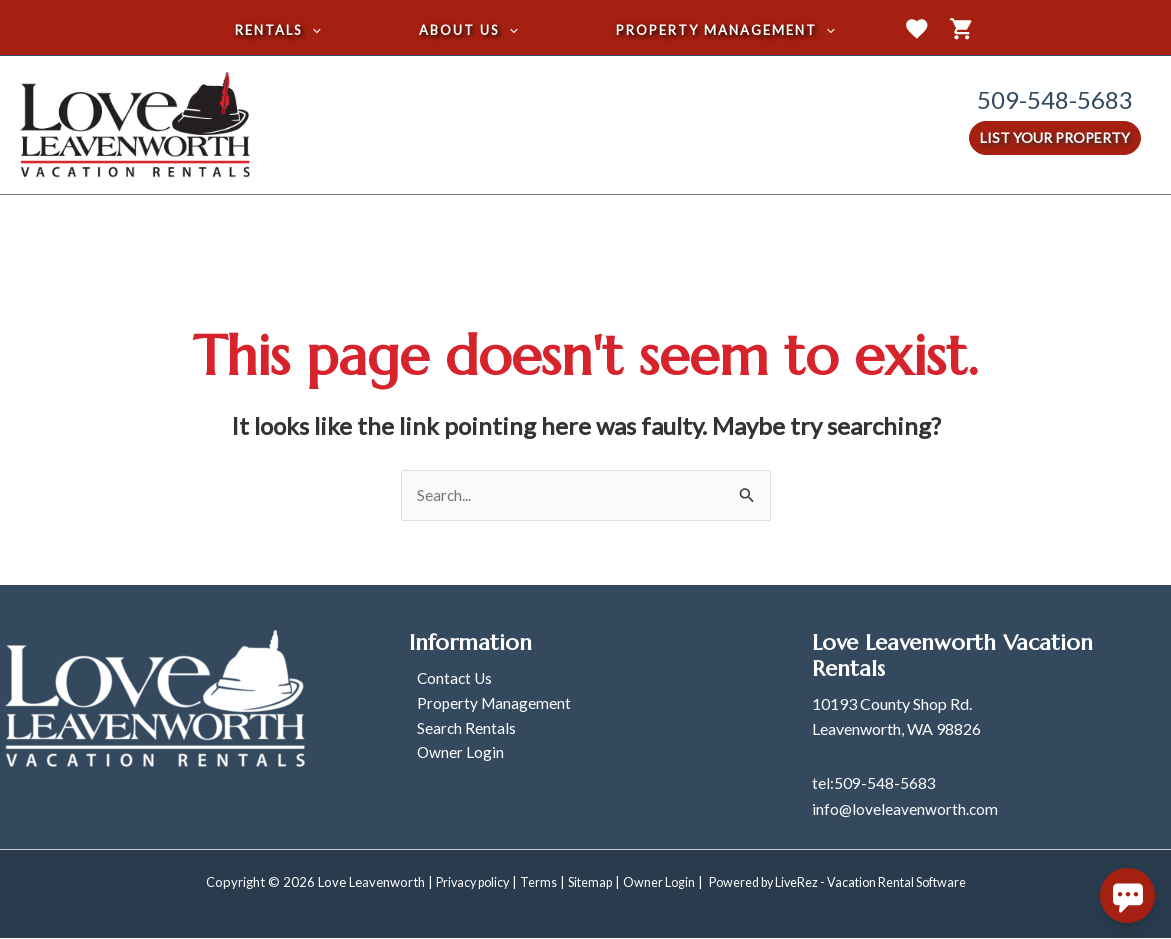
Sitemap (583, 883)
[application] (320, 30)
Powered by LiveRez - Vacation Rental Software (844, 883)
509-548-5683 (1055, 99)
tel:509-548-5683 (874, 783)
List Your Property (1055, 137)
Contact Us (448, 679)
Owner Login (453, 756)
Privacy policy (459, 883)
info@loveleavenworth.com (906, 809)
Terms (529, 883)
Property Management (487, 705)
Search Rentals (459, 731)
